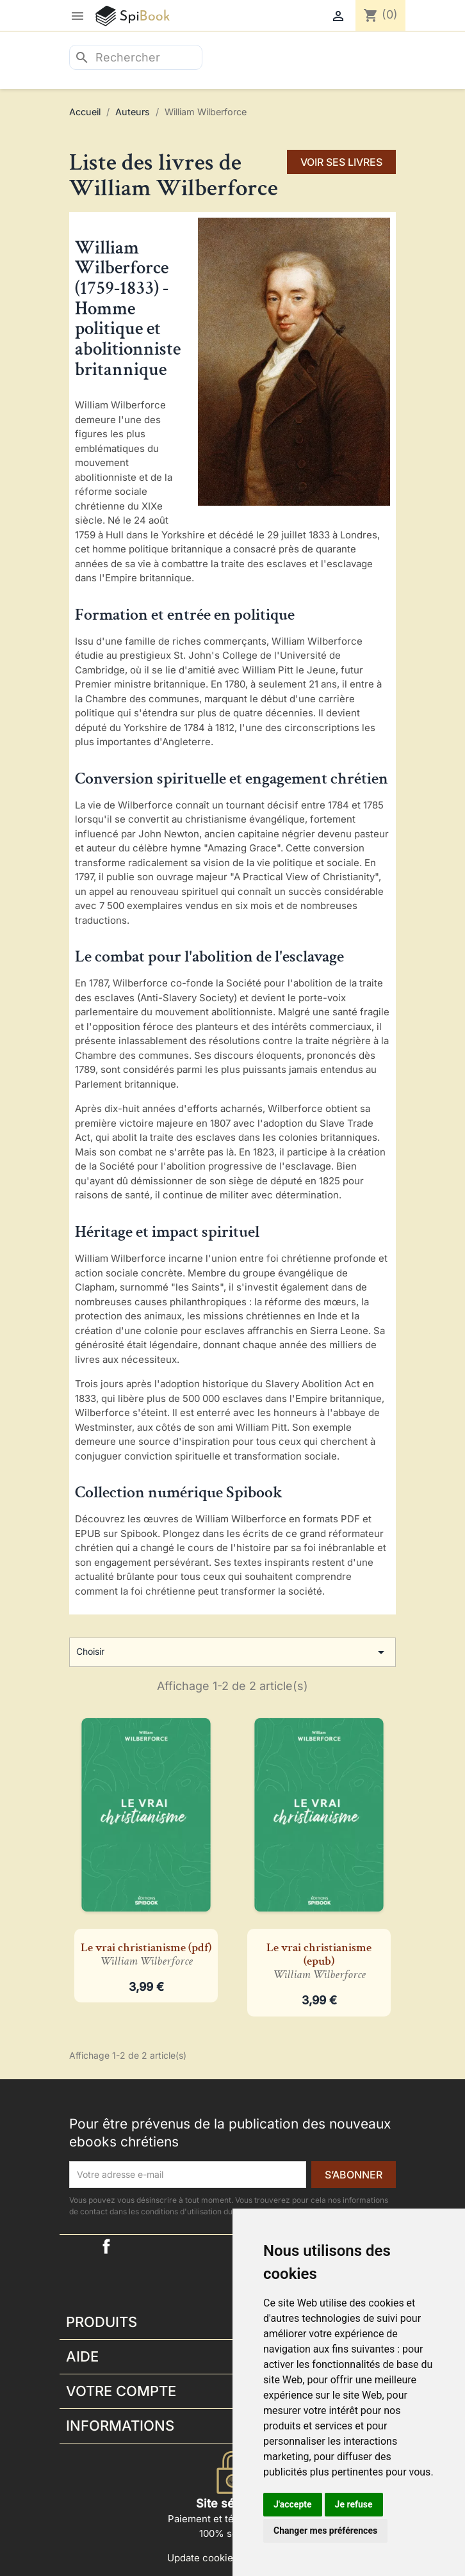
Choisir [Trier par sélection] (232, 1652)
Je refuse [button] (354, 2504)
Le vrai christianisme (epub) (318, 1961)
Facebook (106, 2246)
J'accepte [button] (292, 2504)
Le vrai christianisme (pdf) (146, 1954)
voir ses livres (341, 162)
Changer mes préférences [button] (325, 2530)
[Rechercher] (135, 57)
